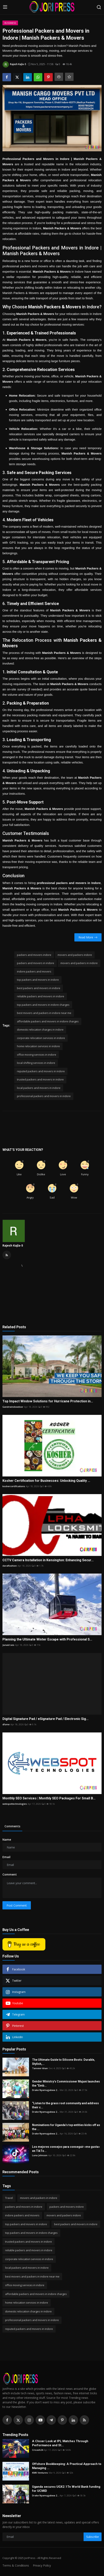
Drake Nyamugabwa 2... (45, 2090)
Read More (87, 937)
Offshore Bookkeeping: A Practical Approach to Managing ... (66, 2466)
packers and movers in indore (35, 963)
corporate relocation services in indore (41, 1038)
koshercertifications (13, 1486)
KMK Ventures (40, 2472)
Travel (9, 2198)
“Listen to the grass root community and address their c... (65, 2105)
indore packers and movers (34, 971)
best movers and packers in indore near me (44, 1013)
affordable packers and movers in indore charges (48, 1021)
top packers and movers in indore (38, 979)
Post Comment (17, 1905)
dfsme (6, 1724)
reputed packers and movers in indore (41, 1071)
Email (6, 1857)
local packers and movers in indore (38, 1088)
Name (6, 1839)
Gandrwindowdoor (12, 1406)
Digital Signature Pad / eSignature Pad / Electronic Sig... (45, 1719)
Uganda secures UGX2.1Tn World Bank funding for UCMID (66, 2489)
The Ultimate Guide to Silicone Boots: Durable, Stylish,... (63, 2061)
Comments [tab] (12, 1826)
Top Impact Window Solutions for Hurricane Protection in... (47, 1401)
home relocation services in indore (38, 1046)
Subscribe (92, 2537)
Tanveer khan (40, 2068)
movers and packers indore (75, 955)
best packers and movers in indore (38, 988)
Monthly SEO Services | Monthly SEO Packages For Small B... (48, 1798)
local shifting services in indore (36, 1063)
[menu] (5, 7)
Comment (9, 1874)
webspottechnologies (14, 1803)
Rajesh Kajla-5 (12, 1245)
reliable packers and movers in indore (40, 996)
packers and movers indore (34, 955)
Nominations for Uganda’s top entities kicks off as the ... (66, 2127)
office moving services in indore (36, 1054)
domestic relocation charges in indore (40, 1029)
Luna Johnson (39, 2155)
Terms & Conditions (15, 2565)
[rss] (84, 2420)
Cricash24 (37, 2449)
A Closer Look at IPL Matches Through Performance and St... (60, 2443)
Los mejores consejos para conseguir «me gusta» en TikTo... (66, 2148)
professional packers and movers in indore (44, 1096)
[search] (99, 7)
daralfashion (9, 1565)
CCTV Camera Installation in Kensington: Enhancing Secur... (48, 1560)
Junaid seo (8, 1644)
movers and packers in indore (79, 963)
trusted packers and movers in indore (40, 1079)
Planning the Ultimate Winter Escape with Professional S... (47, 1639)
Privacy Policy (42, 2565)
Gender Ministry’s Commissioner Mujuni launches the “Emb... (66, 2083)
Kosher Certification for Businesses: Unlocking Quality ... (46, 1481)
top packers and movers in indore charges (43, 1005)
